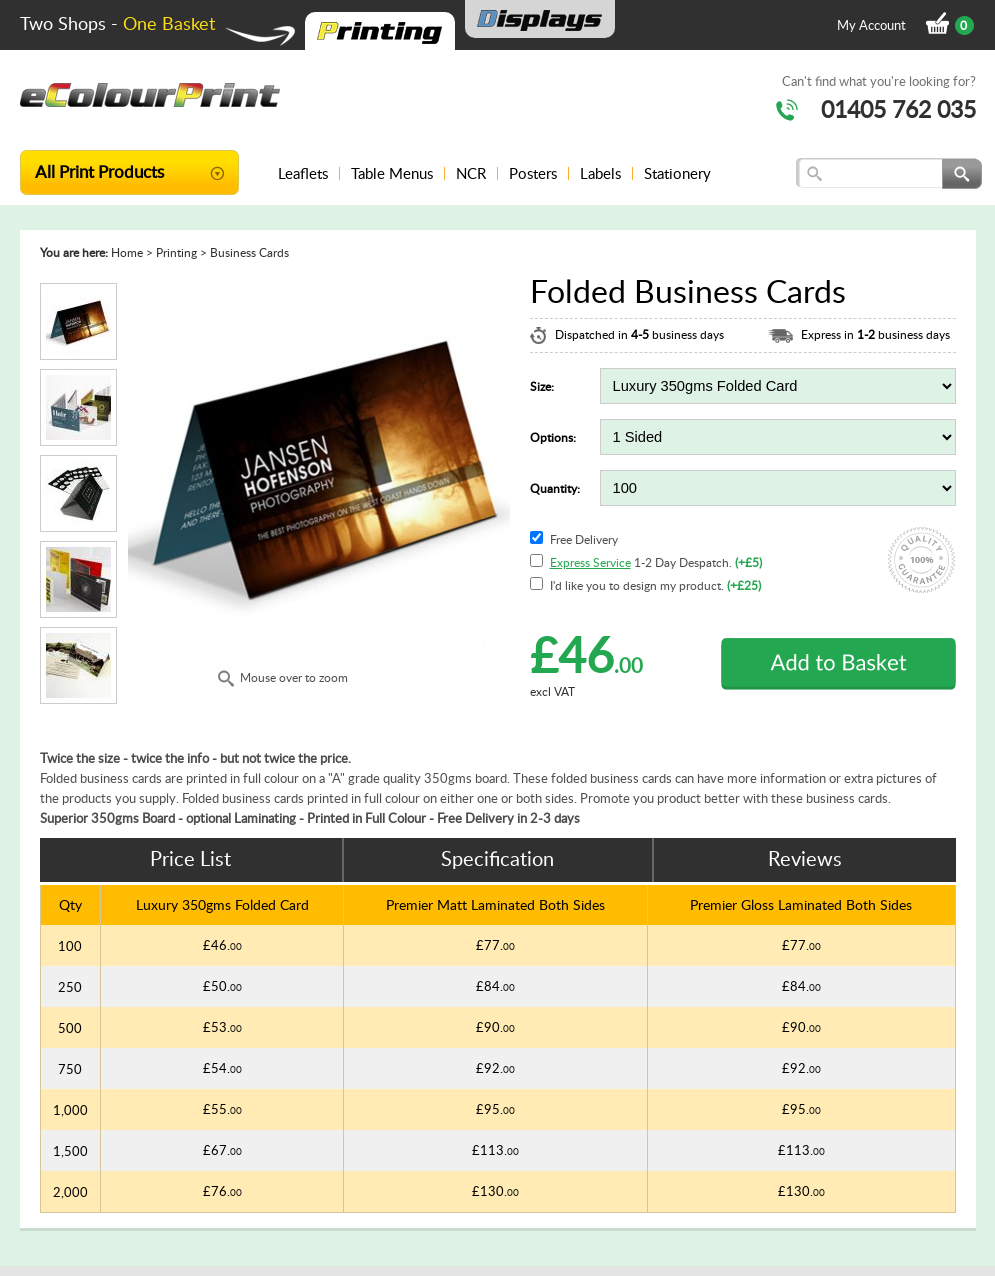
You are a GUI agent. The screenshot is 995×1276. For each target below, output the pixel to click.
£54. (222, 1068)
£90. (495, 1027)
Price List (190, 858)
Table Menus (392, 173)
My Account (871, 25)
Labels (600, 173)
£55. (222, 1109)
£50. (222, 986)
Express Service (590, 562)
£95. (495, 1109)
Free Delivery (584, 539)
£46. (222, 945)
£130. (495, 1191)
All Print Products (99, 171)
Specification (497, 858)
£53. (222, 1027)
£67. (222, 1150)
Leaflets (303, 173)
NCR (471, 173)
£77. (495, 945)
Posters (533, 173)
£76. (222, 1191)
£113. (495, 1150)
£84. (495, 986)
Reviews (805, 858)
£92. (495, 1068)
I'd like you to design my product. (655, 585)
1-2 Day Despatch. (656, 562)
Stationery (677, 173)
